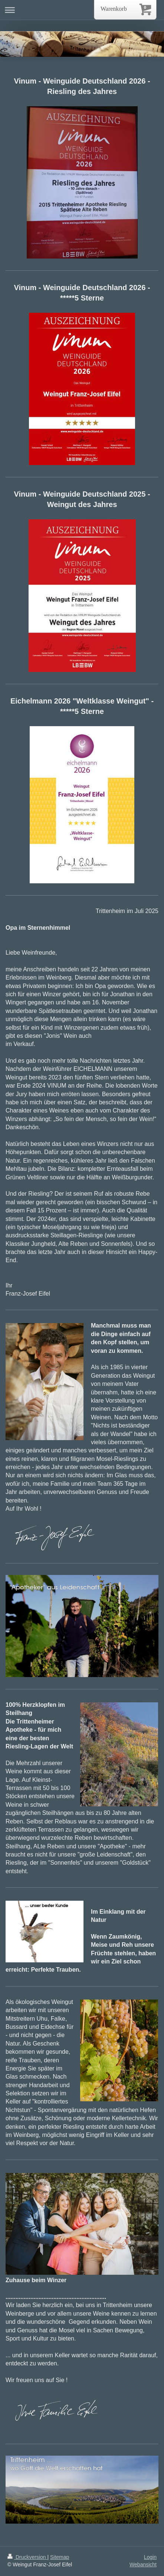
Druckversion (27, 2557)
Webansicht (143, 2564)
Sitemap (59, 2557)
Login (150, 2557)
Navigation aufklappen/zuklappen (82, 10)
